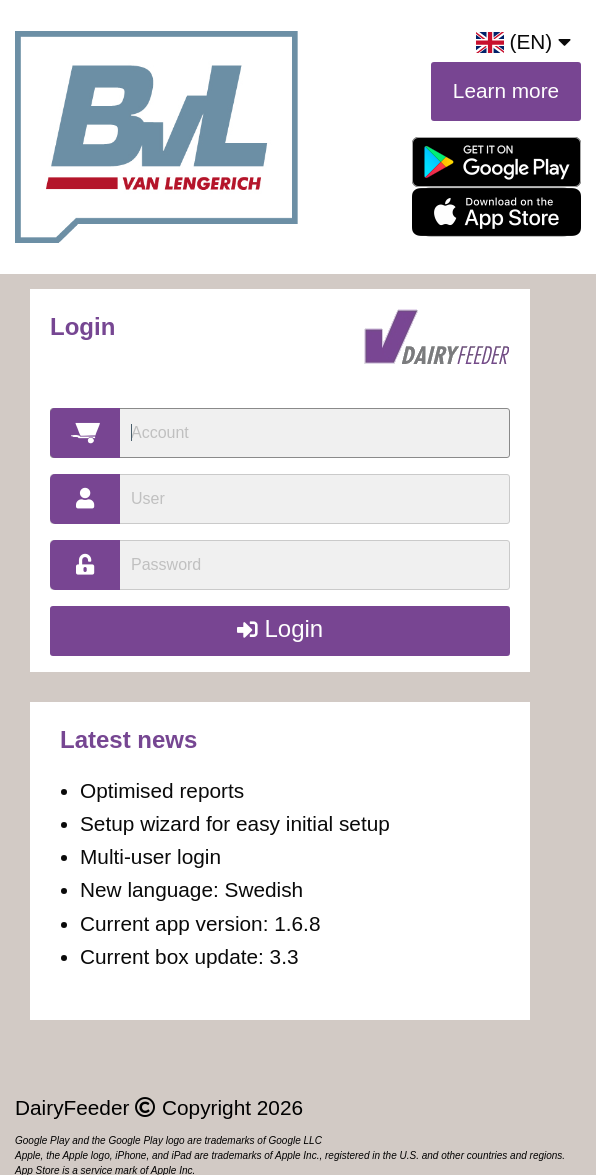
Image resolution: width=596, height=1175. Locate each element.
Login (280, 628)
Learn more (506, 90)
